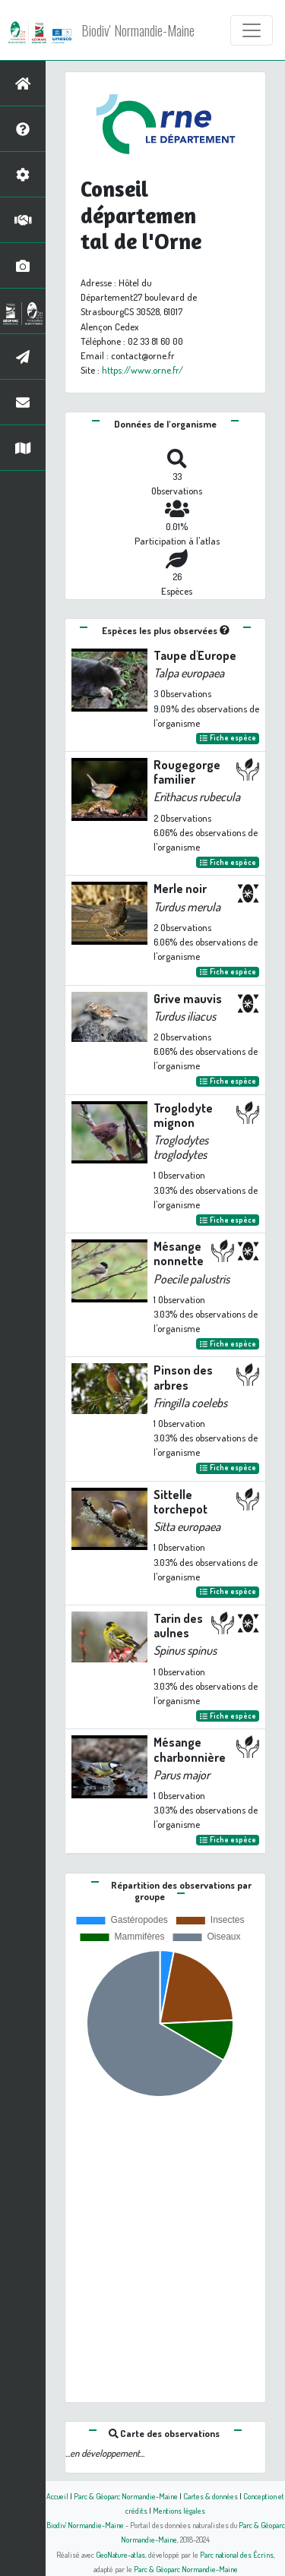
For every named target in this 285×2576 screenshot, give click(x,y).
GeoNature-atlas (120, 2554)
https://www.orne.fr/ (142, 370)
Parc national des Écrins (237, 2554)
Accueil (57, 2496)
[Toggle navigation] (251, 30)
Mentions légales (179, 2510)
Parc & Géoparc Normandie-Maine (126, 2496)
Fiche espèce (227, 738)
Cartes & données (210, 2496)
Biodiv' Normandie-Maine (138, 30)
